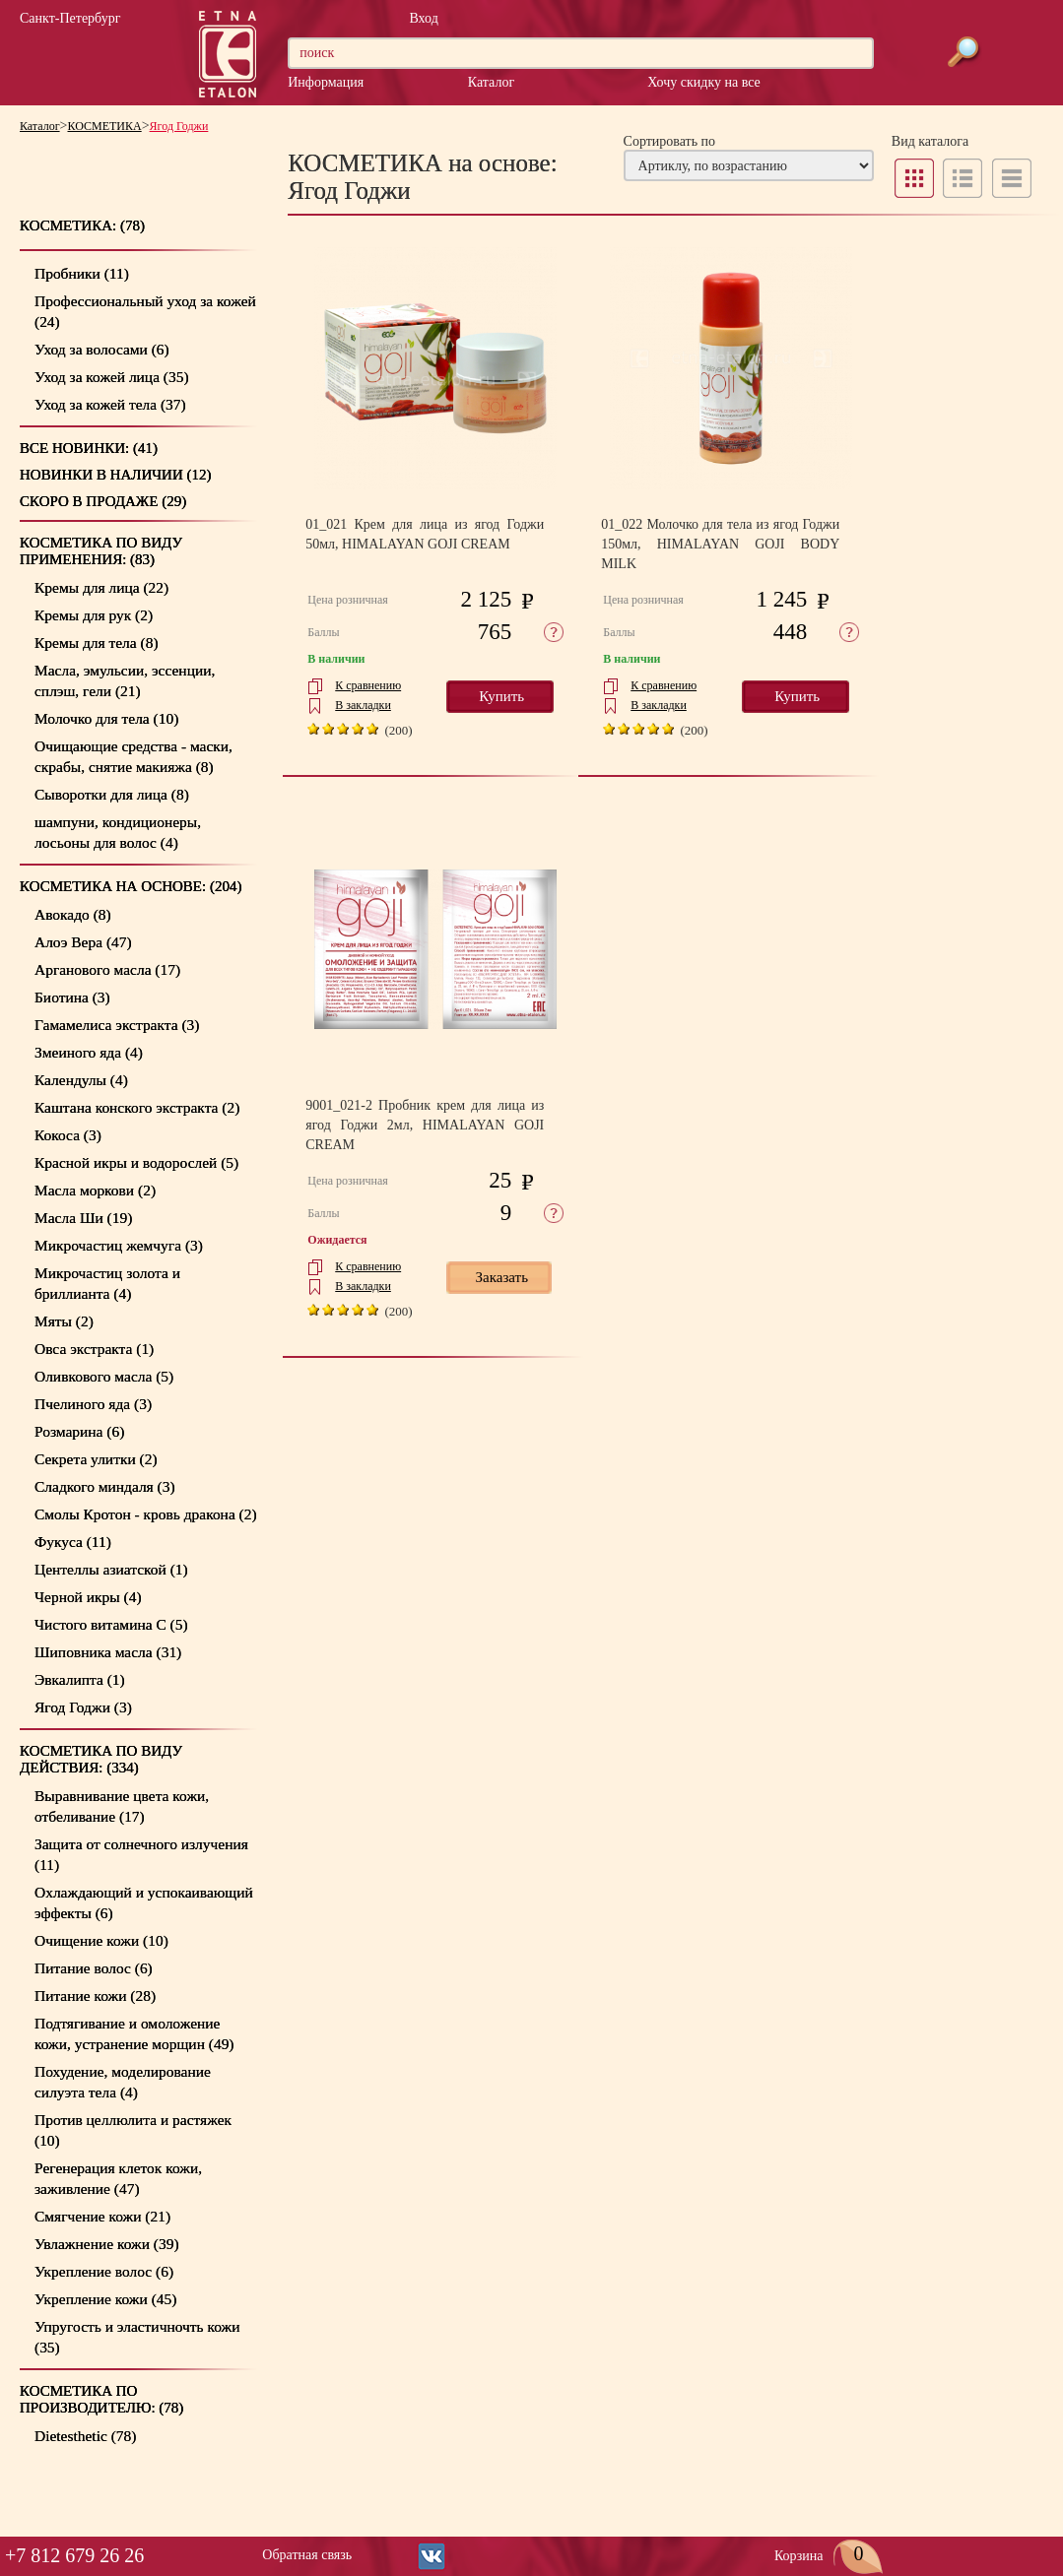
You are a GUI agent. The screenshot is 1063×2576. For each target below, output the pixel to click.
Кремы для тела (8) (96, 642)
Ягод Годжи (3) (83, 1707)
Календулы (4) (81, 1079)
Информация (326, 82)
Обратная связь (307, 2554)
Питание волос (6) (93, 1968)
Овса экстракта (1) (94, 1348)
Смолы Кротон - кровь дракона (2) (145, 1514)
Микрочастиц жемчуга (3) (118, 1245)
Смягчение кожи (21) (102, 2216)
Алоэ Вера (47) (83, 942)
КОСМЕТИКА (105, 126)
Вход (423, 18)
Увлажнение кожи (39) (106, 2243)
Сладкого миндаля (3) (104, 1486)
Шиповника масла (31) (107, 1651)
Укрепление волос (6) (103, 2271)
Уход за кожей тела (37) (110, 404)
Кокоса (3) (67, 1135)
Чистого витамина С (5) (111, 1624)
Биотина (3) (72, 997)
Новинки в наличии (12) (116, 475)
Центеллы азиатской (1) (111, 1569)
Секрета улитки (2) (96, 1458)
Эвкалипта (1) (79, 1679)
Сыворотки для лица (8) (111, 794)
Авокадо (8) (72, 914)
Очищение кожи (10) (101, 1940)
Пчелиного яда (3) (93, 1403)
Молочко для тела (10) (106, 718)
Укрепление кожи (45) (105, 2298)
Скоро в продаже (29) (103, 501)
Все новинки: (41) (89, 448)
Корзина (829, 2555)
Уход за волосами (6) (101, 349)
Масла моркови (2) (95, 1190)
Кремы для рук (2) (93, 615)
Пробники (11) (81, 273)
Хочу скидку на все (703, 82)
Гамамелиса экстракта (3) (116, 1024)
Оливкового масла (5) (103, 1376)
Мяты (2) (64, 1321)
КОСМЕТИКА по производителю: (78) (101, 2399)
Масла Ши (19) (83, 1217)
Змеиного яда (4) (88, 1052)
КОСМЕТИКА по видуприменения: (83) (101, 551)
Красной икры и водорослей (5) (136, 1162)
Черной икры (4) (88, 1596)
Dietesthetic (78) (85, 2435)
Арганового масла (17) (107, 969)
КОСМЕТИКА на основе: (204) (130, 886)
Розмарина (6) (79, 1431)
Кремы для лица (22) (101, 587)
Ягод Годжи (179, 126)
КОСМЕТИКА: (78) (82, 225)
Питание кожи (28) (95, 1995)
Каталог (491, 82)
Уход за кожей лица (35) (111, 376)
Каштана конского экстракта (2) (136, 1107)
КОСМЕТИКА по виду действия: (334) (101, 1759)
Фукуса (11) (72, 1541)
